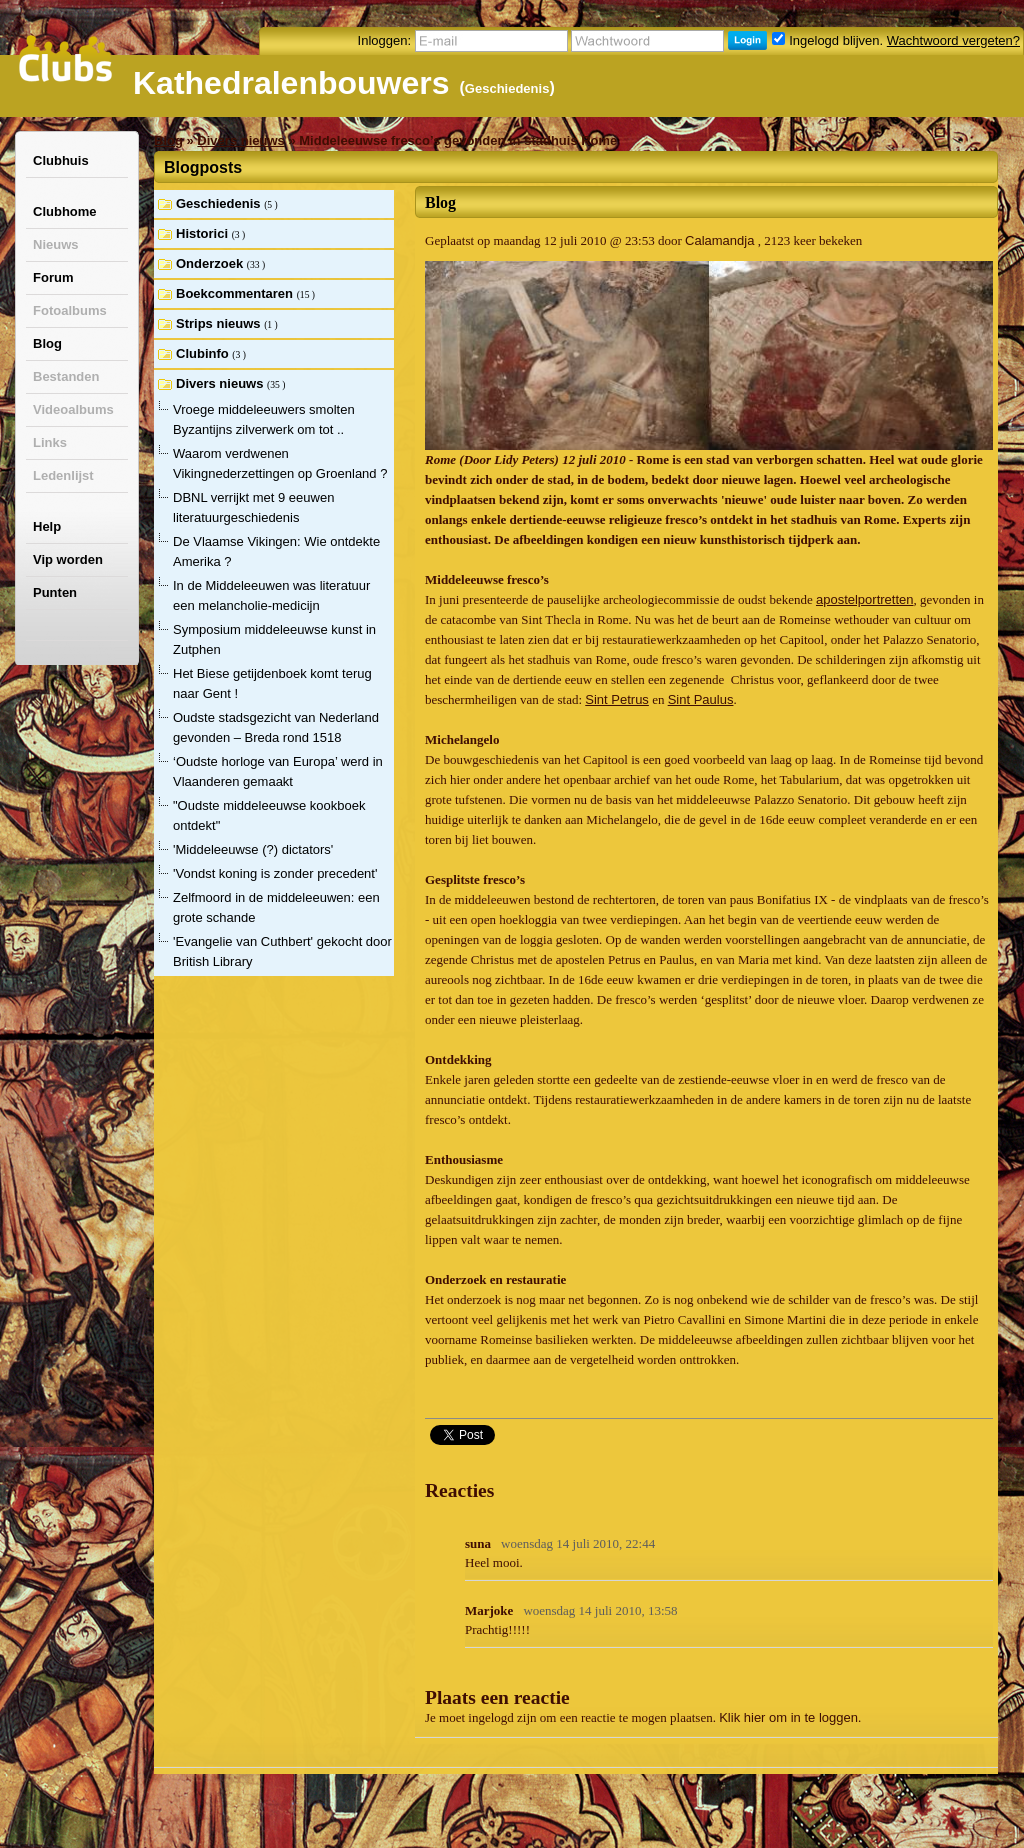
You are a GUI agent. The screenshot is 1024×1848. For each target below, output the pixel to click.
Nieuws (56, 244)
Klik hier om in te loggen (788, 1717)
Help (47, 526)
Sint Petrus (617, 699)
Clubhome (65, 211)
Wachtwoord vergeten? (953, 40)
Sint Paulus (701, 699)
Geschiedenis (507, 88)
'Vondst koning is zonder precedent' (275, 873)
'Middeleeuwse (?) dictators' (253, 849)
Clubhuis (61, 160)
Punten (55, 592)
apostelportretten (865, 599)
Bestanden (66, 376)
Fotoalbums (70, 310)
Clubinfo (204, 353)
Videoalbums (73, 409)
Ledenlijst (63, 475)
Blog (47, 343)
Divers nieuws (240, 140)
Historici (204, 233)
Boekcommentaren (236, 293)
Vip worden (68, 559)
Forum (53, 277)
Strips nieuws (220, 323)
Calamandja (719, 240)
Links (50, 442)
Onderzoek (211, 263)
